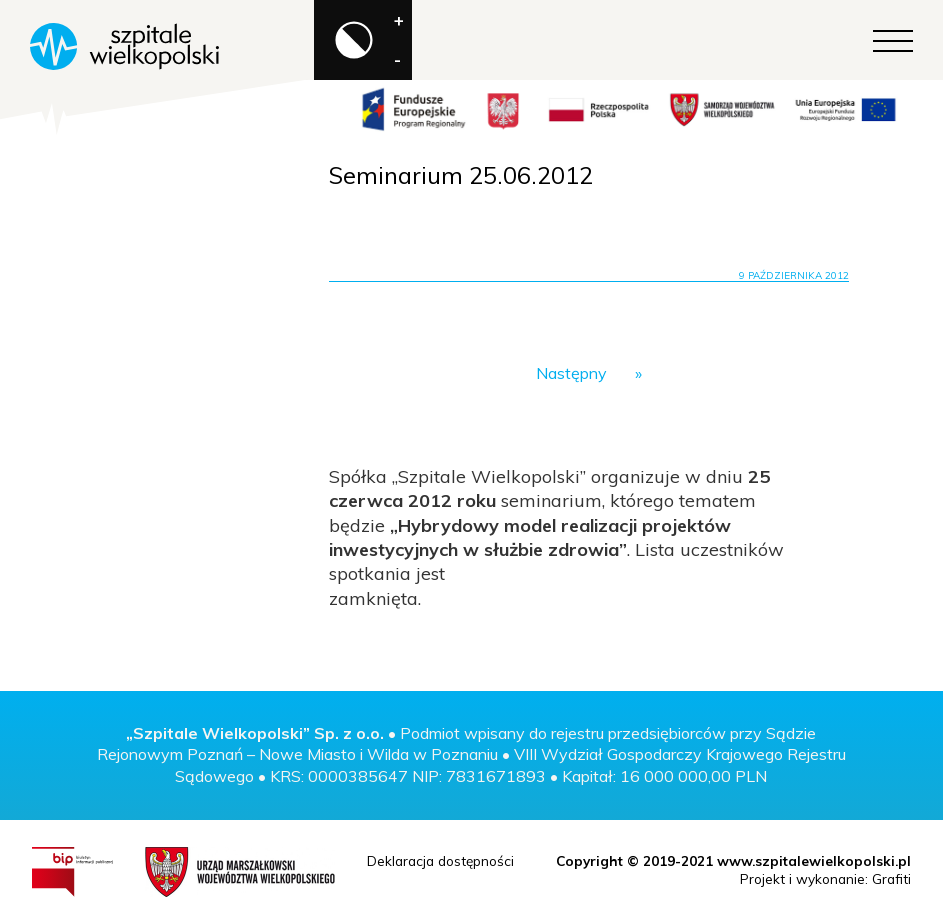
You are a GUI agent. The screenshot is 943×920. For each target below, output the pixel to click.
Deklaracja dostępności (440, 860)
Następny (571, 373)
